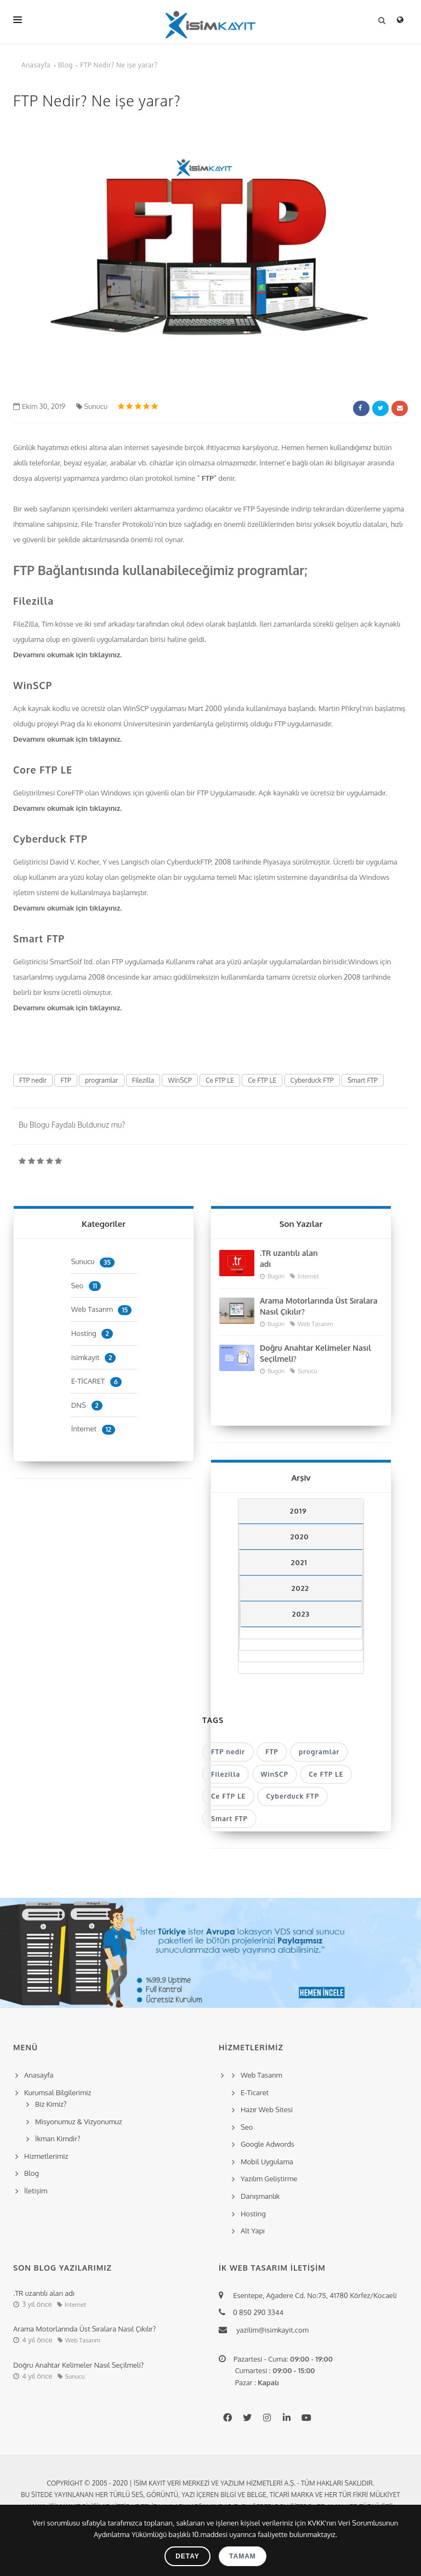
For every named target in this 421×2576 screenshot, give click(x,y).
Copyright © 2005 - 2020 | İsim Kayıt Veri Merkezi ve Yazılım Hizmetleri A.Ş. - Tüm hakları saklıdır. (210, 2483)
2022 (300, 1588)
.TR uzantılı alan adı (289, 1258)
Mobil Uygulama (267, 2161)
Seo (86, 1285)
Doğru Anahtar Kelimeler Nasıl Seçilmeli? (315, 1353)
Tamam (242, 2556)
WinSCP (32, 685)
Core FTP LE (42, 770)
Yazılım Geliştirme (269, 2178)
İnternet (93, 1428)
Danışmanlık (260, 2196)
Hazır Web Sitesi (267, 2109)
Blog (65, 65)
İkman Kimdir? (58, 2138)
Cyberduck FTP (50, 839)
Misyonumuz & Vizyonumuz (78, 2121)
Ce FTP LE (220, 1080)
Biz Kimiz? (50, 2104)
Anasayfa (35, 65)
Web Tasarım (101, 1309)
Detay (187, 2556)
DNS (87, 1405)
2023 (301, 1614)
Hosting (92, 1333)
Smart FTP (39, 938)
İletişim (35, 2190)
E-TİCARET (96, 1381)
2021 (299, 1562)
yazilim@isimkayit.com (269, 2329)
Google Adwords (267, 2144)
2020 (300, 1536)
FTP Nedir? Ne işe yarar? (118, 65)
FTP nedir (33, 1080)
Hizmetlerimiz (46, 2156)
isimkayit (93, 1357)
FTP (208, 478)
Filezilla (33, 601)
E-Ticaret (255, 2092)
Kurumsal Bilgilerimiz (56, 2092)
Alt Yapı (253, 2230)
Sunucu (91, 406)
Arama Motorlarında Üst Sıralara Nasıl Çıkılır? (319, 1306)
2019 (298, 1510)
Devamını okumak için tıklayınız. (68, 654)
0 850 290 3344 (256, 2312)
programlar (101, 1080)
